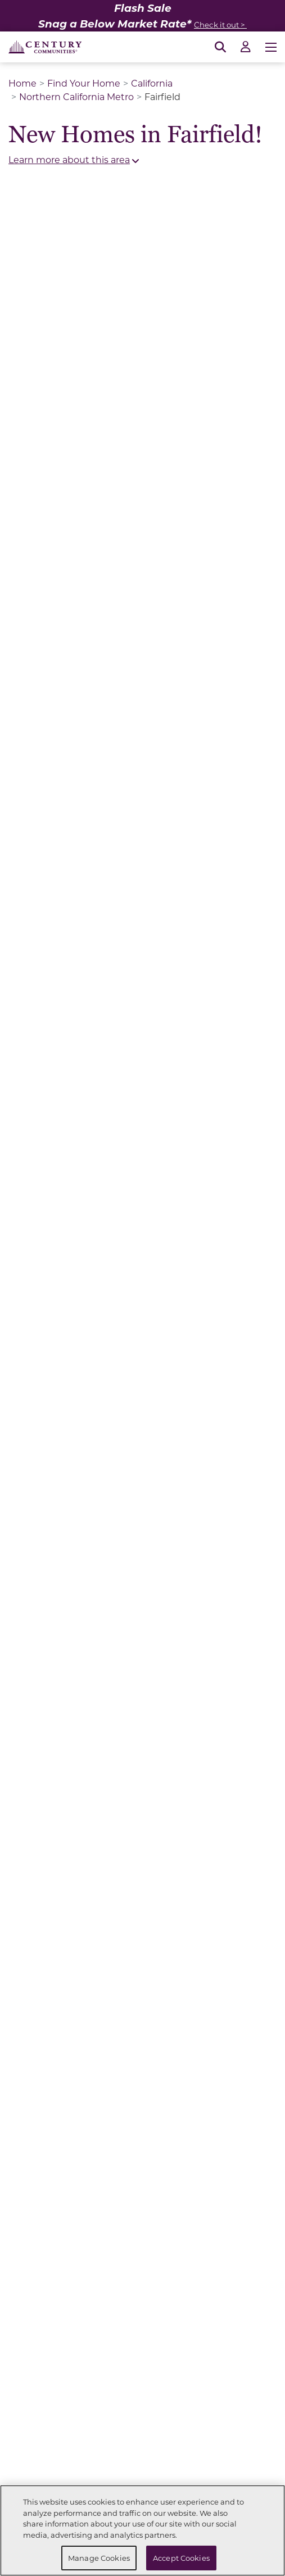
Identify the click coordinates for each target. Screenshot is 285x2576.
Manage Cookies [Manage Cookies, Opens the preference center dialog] (99, 2558)
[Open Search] (220, 47)
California (152, 83)
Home (22, 83)
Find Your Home (83, 83)
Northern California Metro (76, 96)
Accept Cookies (181, 2558)
